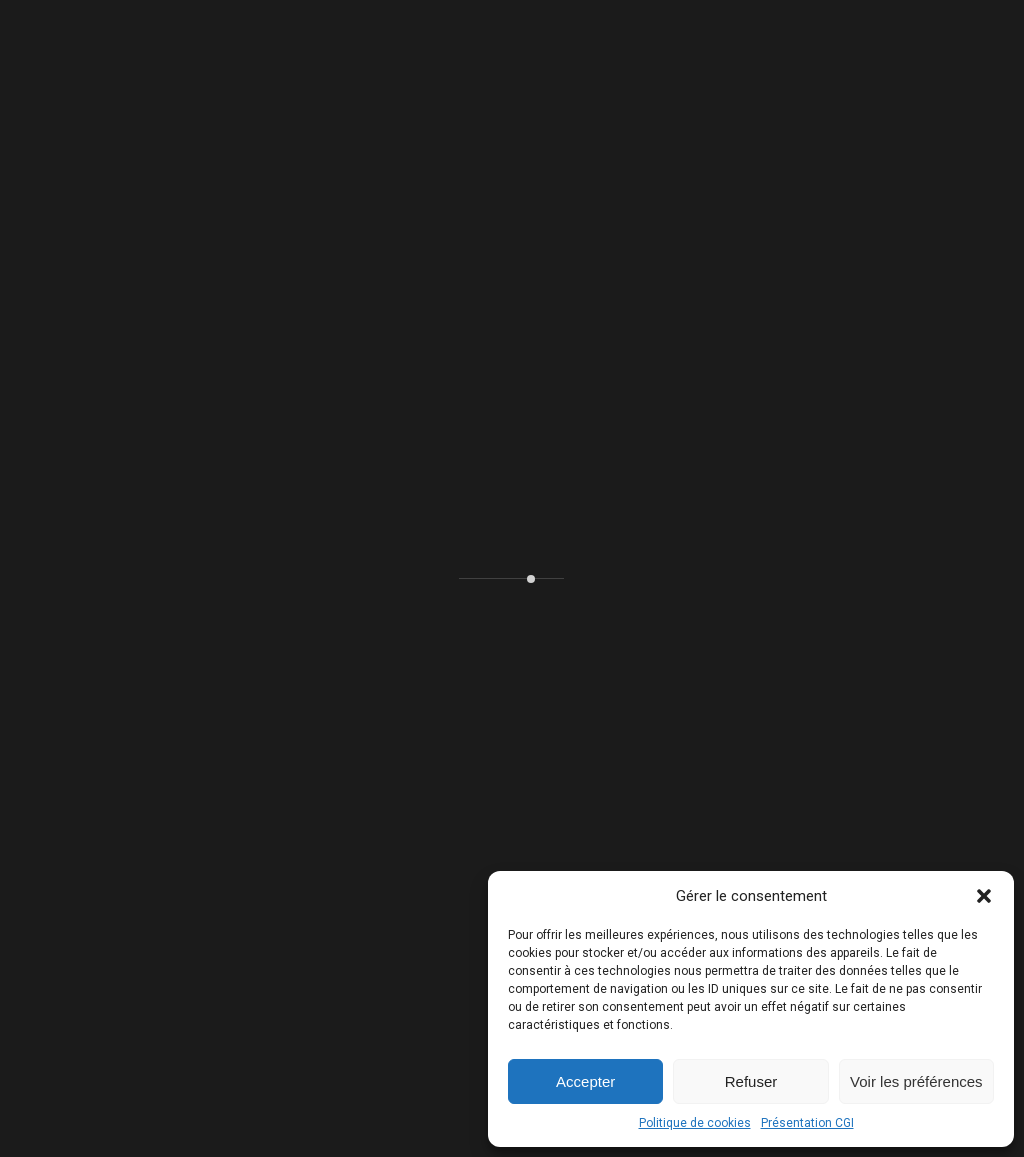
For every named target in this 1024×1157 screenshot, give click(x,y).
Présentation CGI (807, 1123)
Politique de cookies (695, 1123)
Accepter (585, 1081)
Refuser (751, 1081)
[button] (984, 896)
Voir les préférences (916, 1081)
